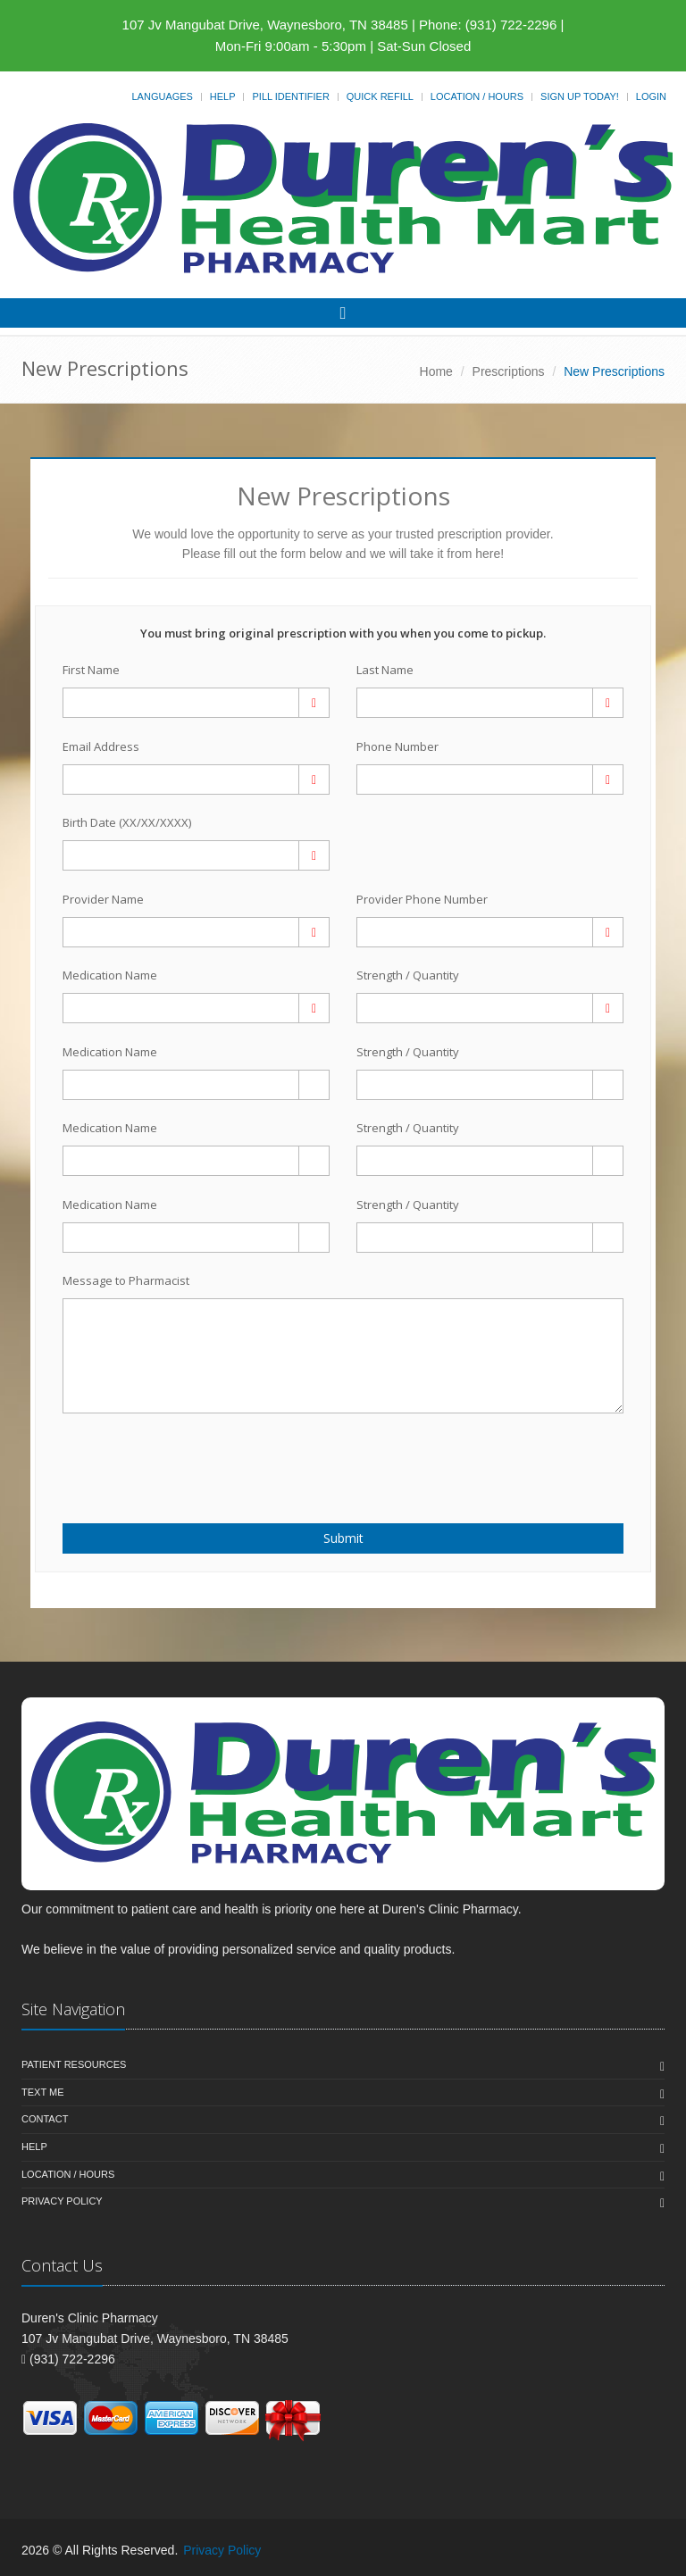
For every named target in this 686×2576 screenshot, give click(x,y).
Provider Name (103, 899)
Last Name (385, 670)
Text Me (42, 2092)
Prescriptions (509, 371)
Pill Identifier (290, 96)
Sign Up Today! (579, 96)
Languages (161, 96)
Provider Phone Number (422, 899)
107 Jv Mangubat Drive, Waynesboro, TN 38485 (265, 24)
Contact (44, 2118)
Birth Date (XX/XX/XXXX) (127, 822)
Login (651, 96)
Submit (343, 1538)
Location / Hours (477, 96)
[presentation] (167, 1458)
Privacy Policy (62, 2201)
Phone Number (397, 746)
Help (223, 96)
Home (436, 371)
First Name (91, 670)
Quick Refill (380, 96)
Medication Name (110, 975)
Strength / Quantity (407, 975)
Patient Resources (73, 2064)
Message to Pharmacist (126, 1280)
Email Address (101, 746)
